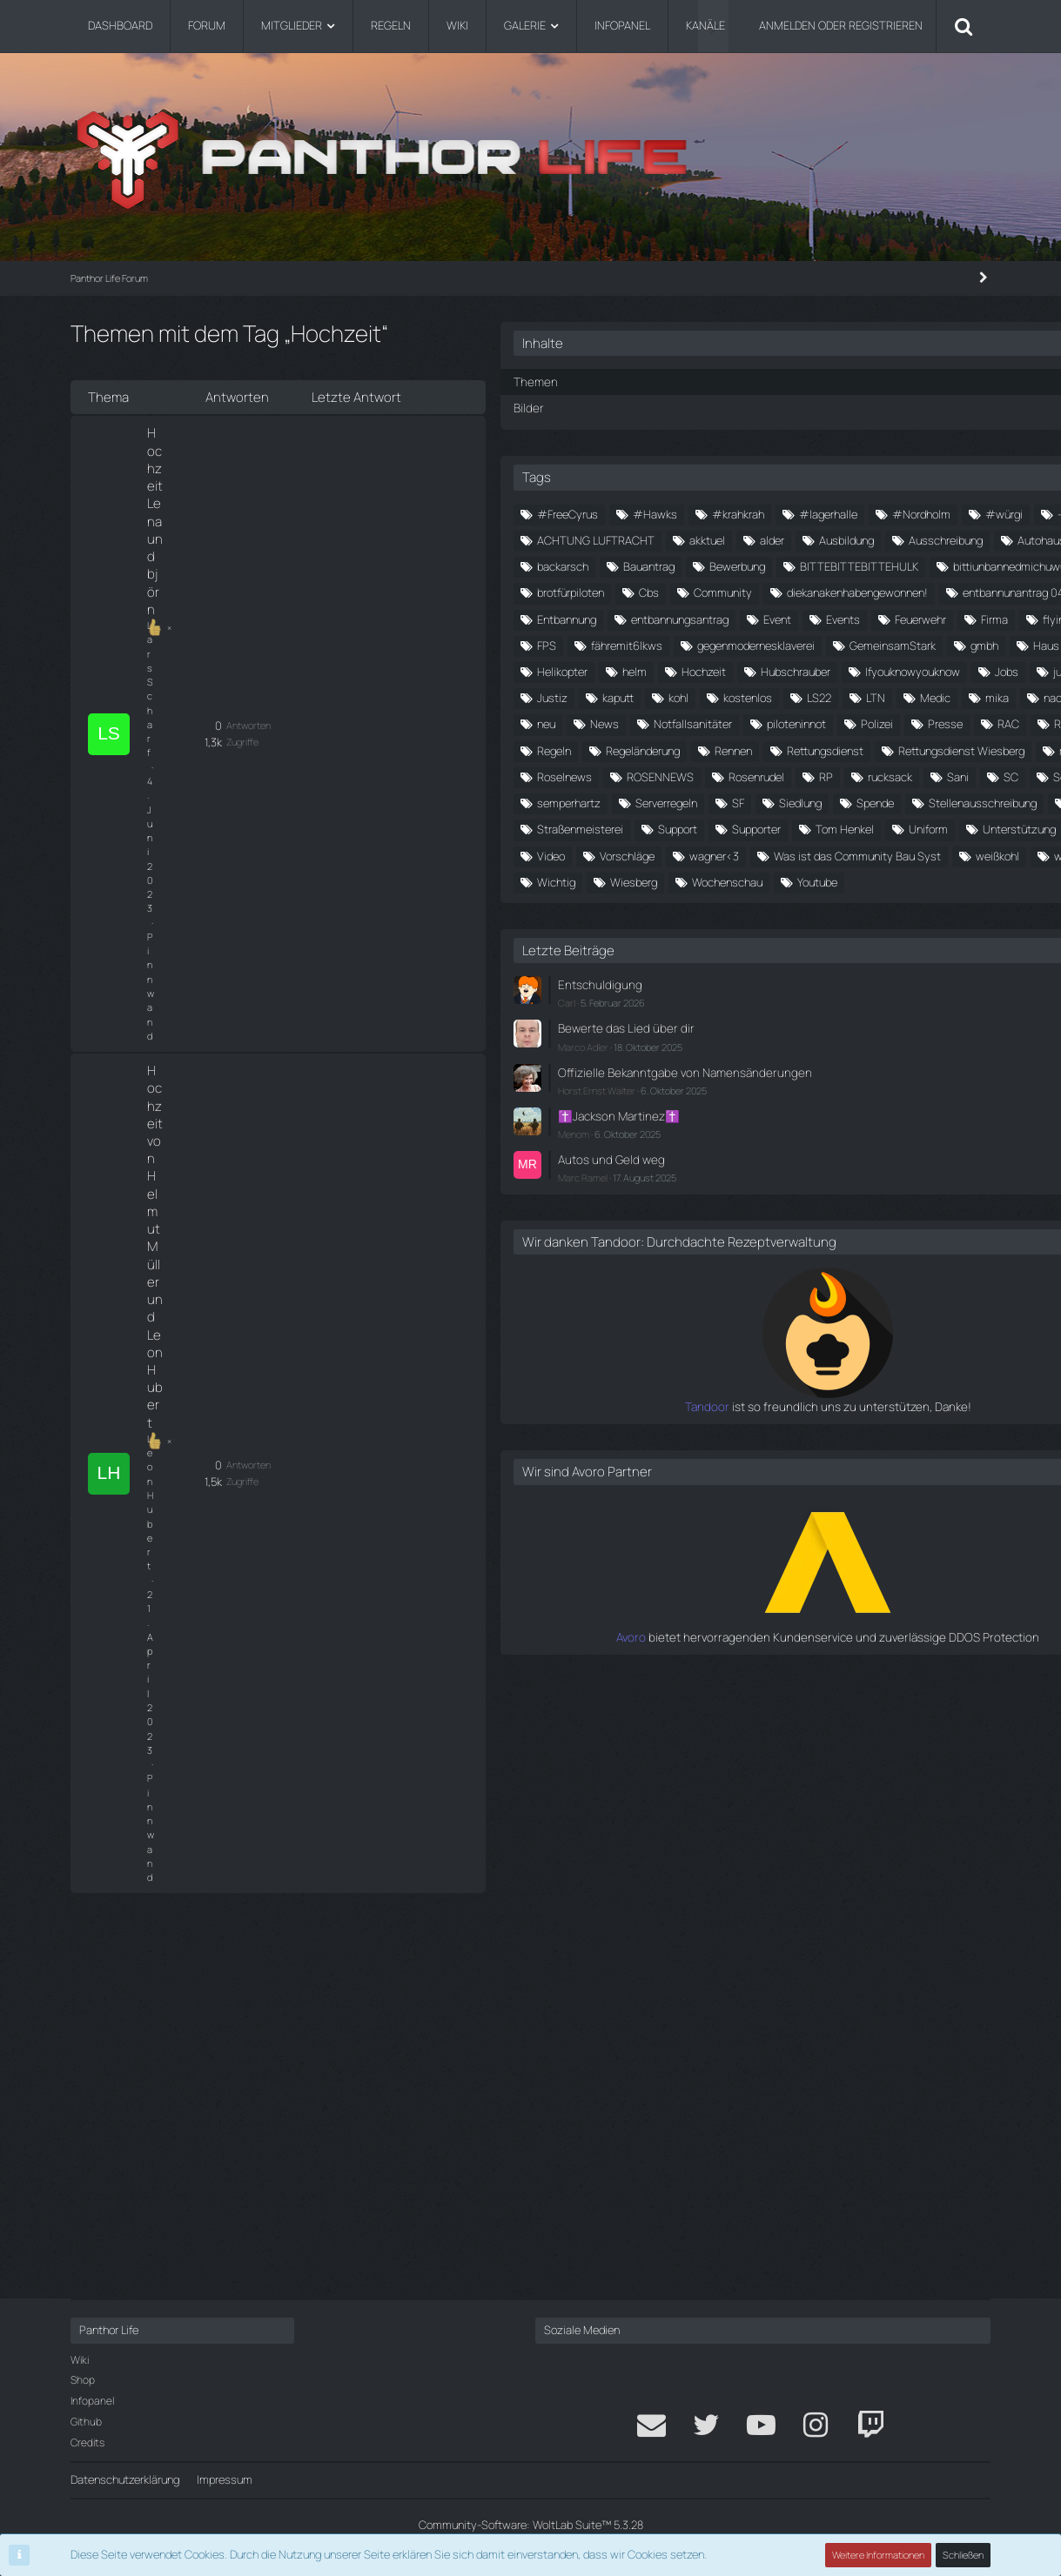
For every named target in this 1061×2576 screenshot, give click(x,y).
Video (924, 1354)
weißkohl (753, 1433)
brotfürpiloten (912, 696)
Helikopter (934, 906)
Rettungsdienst (769, 1143)
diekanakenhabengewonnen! (801, 749)
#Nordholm (853, 538)
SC (738, 1222)
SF (834, 1248)
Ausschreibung (768, 618)
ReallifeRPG (886, 1091)
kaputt (812, 986)
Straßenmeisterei (838, 1301)
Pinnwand (284, 452)
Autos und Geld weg (801, 1747)
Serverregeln (762, 1248)
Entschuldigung (790, 1561)
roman (746, 1170)
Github (86, 2421)
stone (745, 1301)
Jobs (872, 959)
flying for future (917, 828)
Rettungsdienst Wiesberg (906, 1143)
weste (825, 1433)
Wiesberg (754, 1459)
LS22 (743, 1012)
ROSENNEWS (920, 1170)
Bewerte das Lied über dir (814, 1603)
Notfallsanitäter (770, 1065)
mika (921, 1012)
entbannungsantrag (780, 801)
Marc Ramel (777, 1763)
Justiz (746, 986)
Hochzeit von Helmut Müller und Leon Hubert (240, 502)
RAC (812, 1091)
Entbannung (941, 775)
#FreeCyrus (761, 512)
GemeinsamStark (926, 880)
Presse (748, 1091)
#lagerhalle (760, 538)
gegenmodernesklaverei (790, 880)
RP (829, 1196)
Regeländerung (837, 1117)
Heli (864, 906)
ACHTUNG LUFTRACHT (871, 564)
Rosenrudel (759, 1196)
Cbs (741, 723)
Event (877, 801)
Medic (859, 1012)
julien (932, 959)
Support (935, 1301)
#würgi (936, 538)
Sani (960, 1196)
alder (814, 591)
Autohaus (864, 618)
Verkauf (857, 1354)
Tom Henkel (844, 1327)
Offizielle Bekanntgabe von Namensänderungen (817, 1654)
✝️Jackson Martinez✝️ (810, 1704)
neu (829, 1039)
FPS (740, 854)
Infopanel (92, 2400)
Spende (750, 1275)
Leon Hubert (172, 527)
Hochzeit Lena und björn (219, 436)
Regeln (748, 1117)
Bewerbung (931, 644)
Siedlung (896, 1248)
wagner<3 (845, 1380)
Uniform (927, 1327)
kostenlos (941, 986)
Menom (767, 1722)
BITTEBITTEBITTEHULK (790, 670)
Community (815, 723)
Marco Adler (777, 1620)
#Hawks (849, 512)
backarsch (756, 644)
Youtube (938, 1459)
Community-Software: (531, 2525)
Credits (87, 2442)
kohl (873, 986)
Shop (83, 2380)
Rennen (927, 1117)
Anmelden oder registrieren (841, 25)
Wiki (80, 2359)
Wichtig (895, 1433)
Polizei (954, 1065)
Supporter (755, 1327)
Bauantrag (843, 644)
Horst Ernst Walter (790, 1679)
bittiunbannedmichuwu (787, 696)
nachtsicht (758, 1039)
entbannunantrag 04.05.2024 (804, 775)
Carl (760, 1578)
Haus (807, 906)
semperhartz (897, 1222)
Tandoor (731, 2009)
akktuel (749, 591)
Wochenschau (848, 1459)
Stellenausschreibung (857, 1275)
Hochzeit (812, 933)
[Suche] (963, 26)
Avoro (739, 2238)
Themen (728, 381)
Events (943, 801)
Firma (830, 828)
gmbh (745, 906)
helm (743, 933)
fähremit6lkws (820, 854)
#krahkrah (932, 512)
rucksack (892, 1196)
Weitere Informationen (879, 2554)
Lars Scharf (171, 452)
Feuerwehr (756, 828)
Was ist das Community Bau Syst (814, 1407)
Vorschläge (758, 1380)
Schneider (805, 1222)
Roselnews (824, 1170)
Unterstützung (767, 1354)
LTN (799, 1012)
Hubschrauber (904, 933)
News (887, 1039)
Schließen (963, 2554)
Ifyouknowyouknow (778, 959)
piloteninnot (873, 1065)
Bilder (721, 406)
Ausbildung (888, 591)
